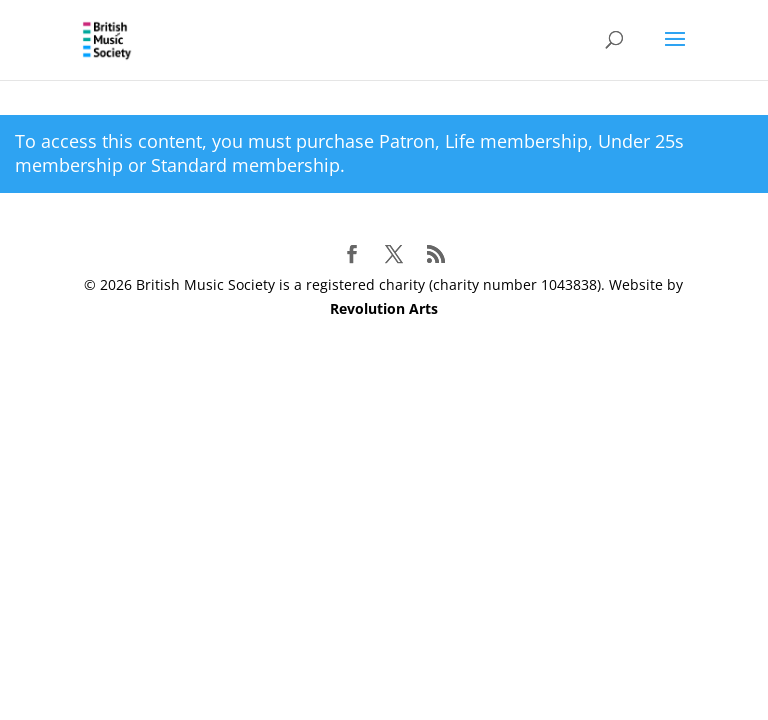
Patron (407, 141)
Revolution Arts (384, 308)
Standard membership (245, 165)
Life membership (516, 141)
